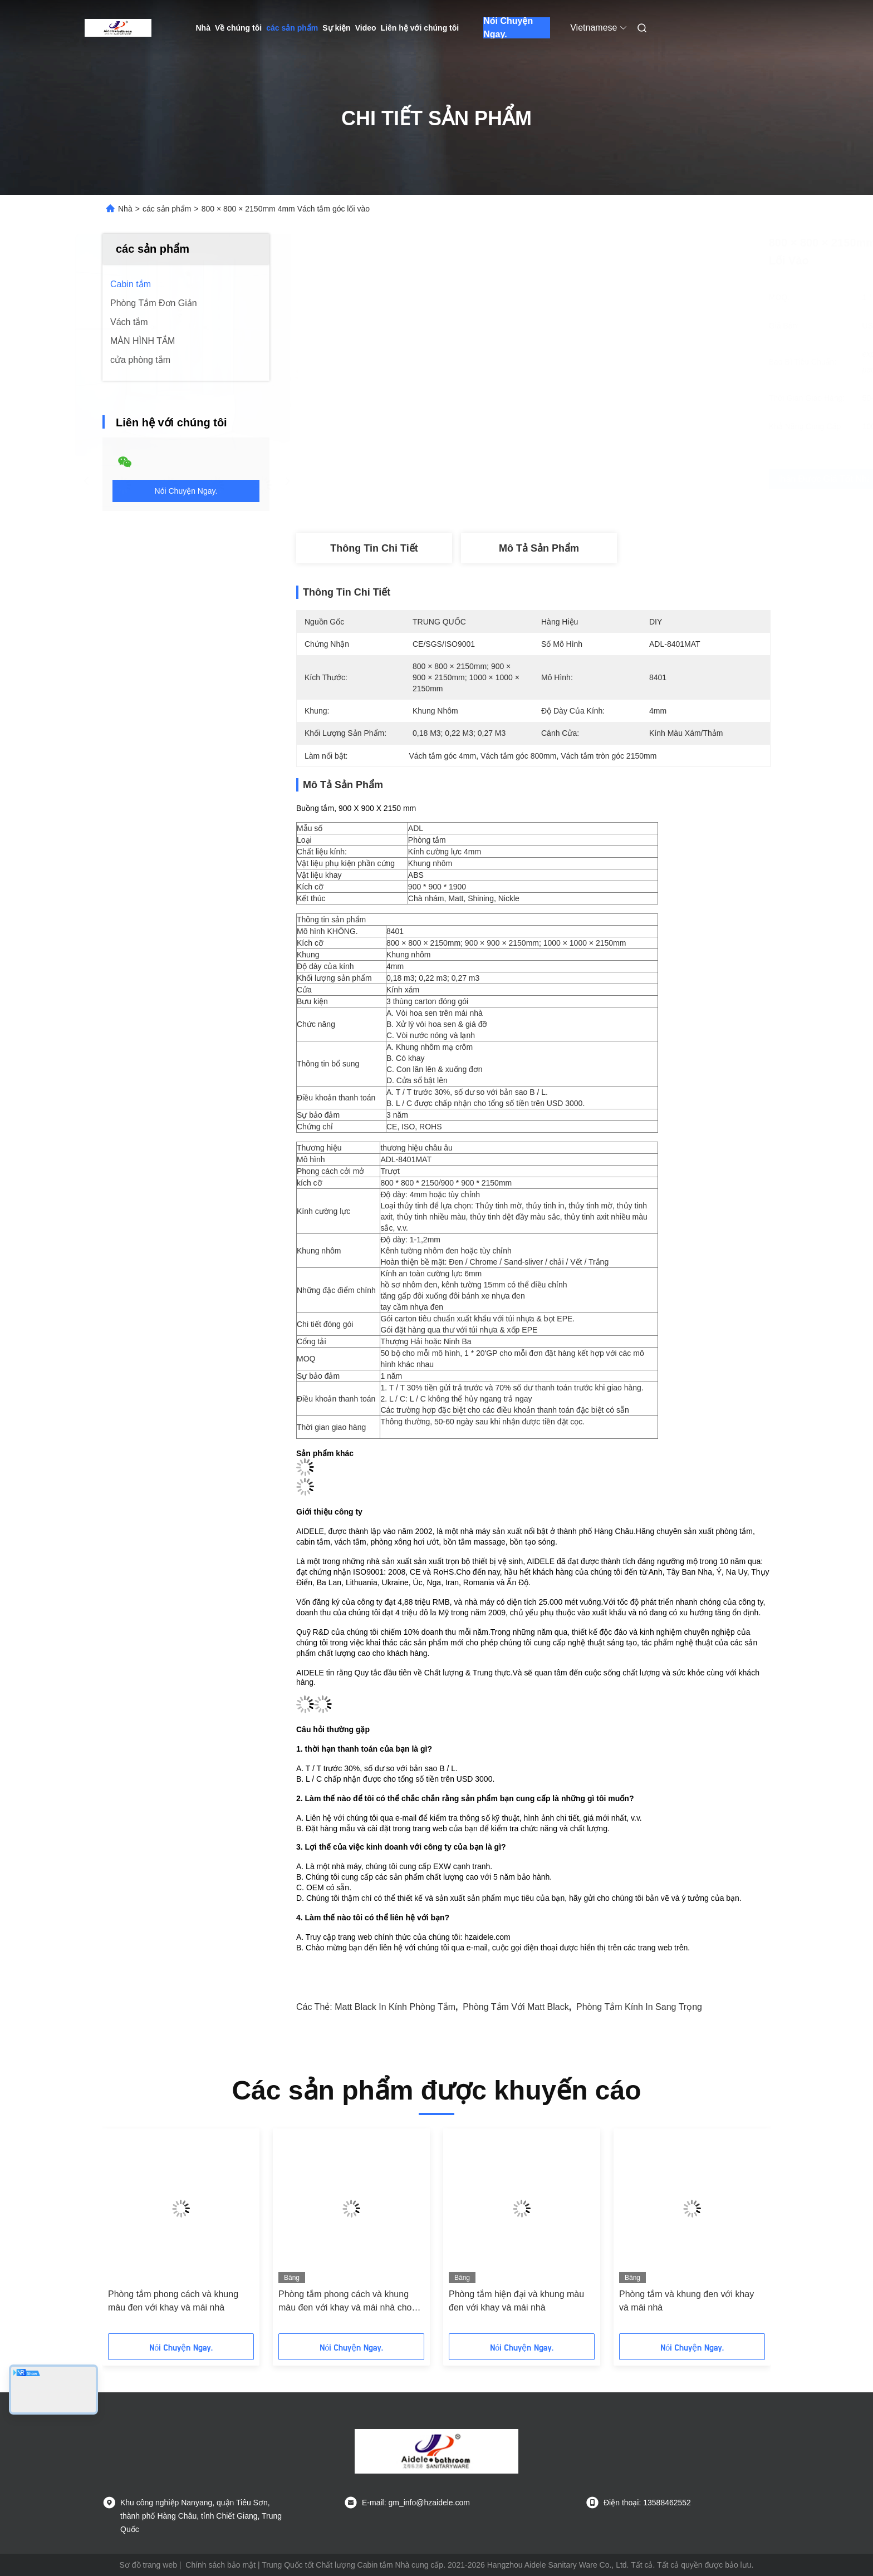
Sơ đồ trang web (148, 2564)
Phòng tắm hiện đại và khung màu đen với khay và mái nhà (516, 2300)
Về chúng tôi (238, 27)
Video (365, 27)
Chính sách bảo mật (220, 2564)
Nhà (203, 27)
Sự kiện (336, 27)
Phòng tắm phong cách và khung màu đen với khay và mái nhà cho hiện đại (344, 2301)
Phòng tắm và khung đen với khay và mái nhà (686, 2300)
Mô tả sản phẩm (539, 548)
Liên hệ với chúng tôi (420, 27)
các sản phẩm (292, 27)
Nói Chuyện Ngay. (508, 27)
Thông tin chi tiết (374, 548)
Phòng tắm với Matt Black (515, 2007)
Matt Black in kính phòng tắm (395, 2007)
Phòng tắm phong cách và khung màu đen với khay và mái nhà (173, 2300)
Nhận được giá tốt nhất (596, 479)
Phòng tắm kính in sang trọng (639, 2007)
